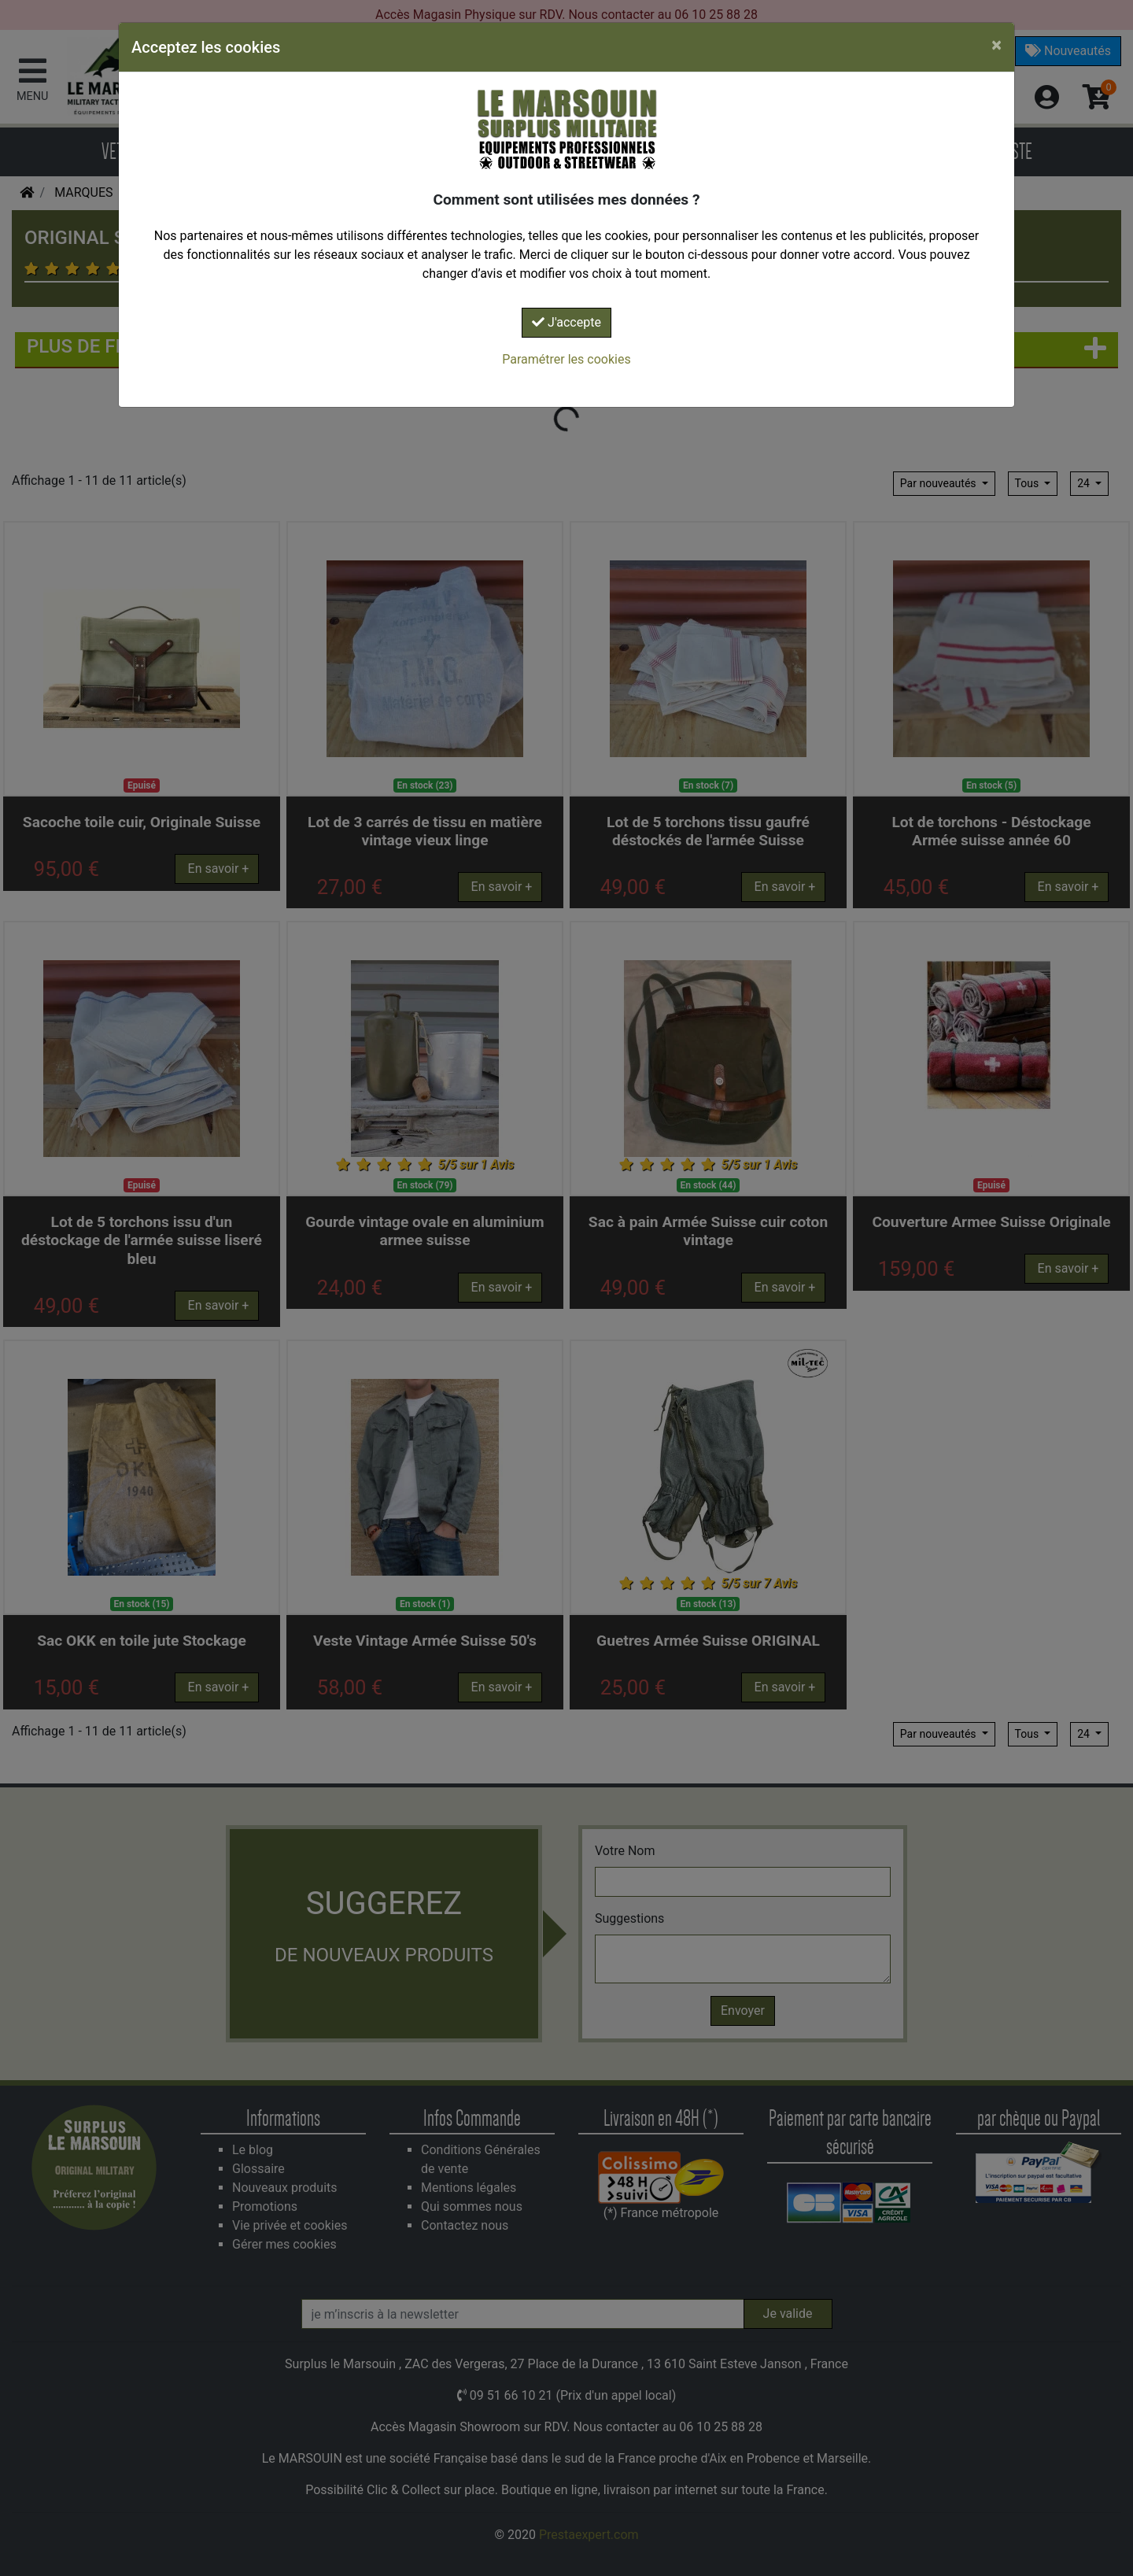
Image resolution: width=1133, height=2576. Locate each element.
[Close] (996, 45)
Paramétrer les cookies (566, 359)
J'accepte (566, 322)
